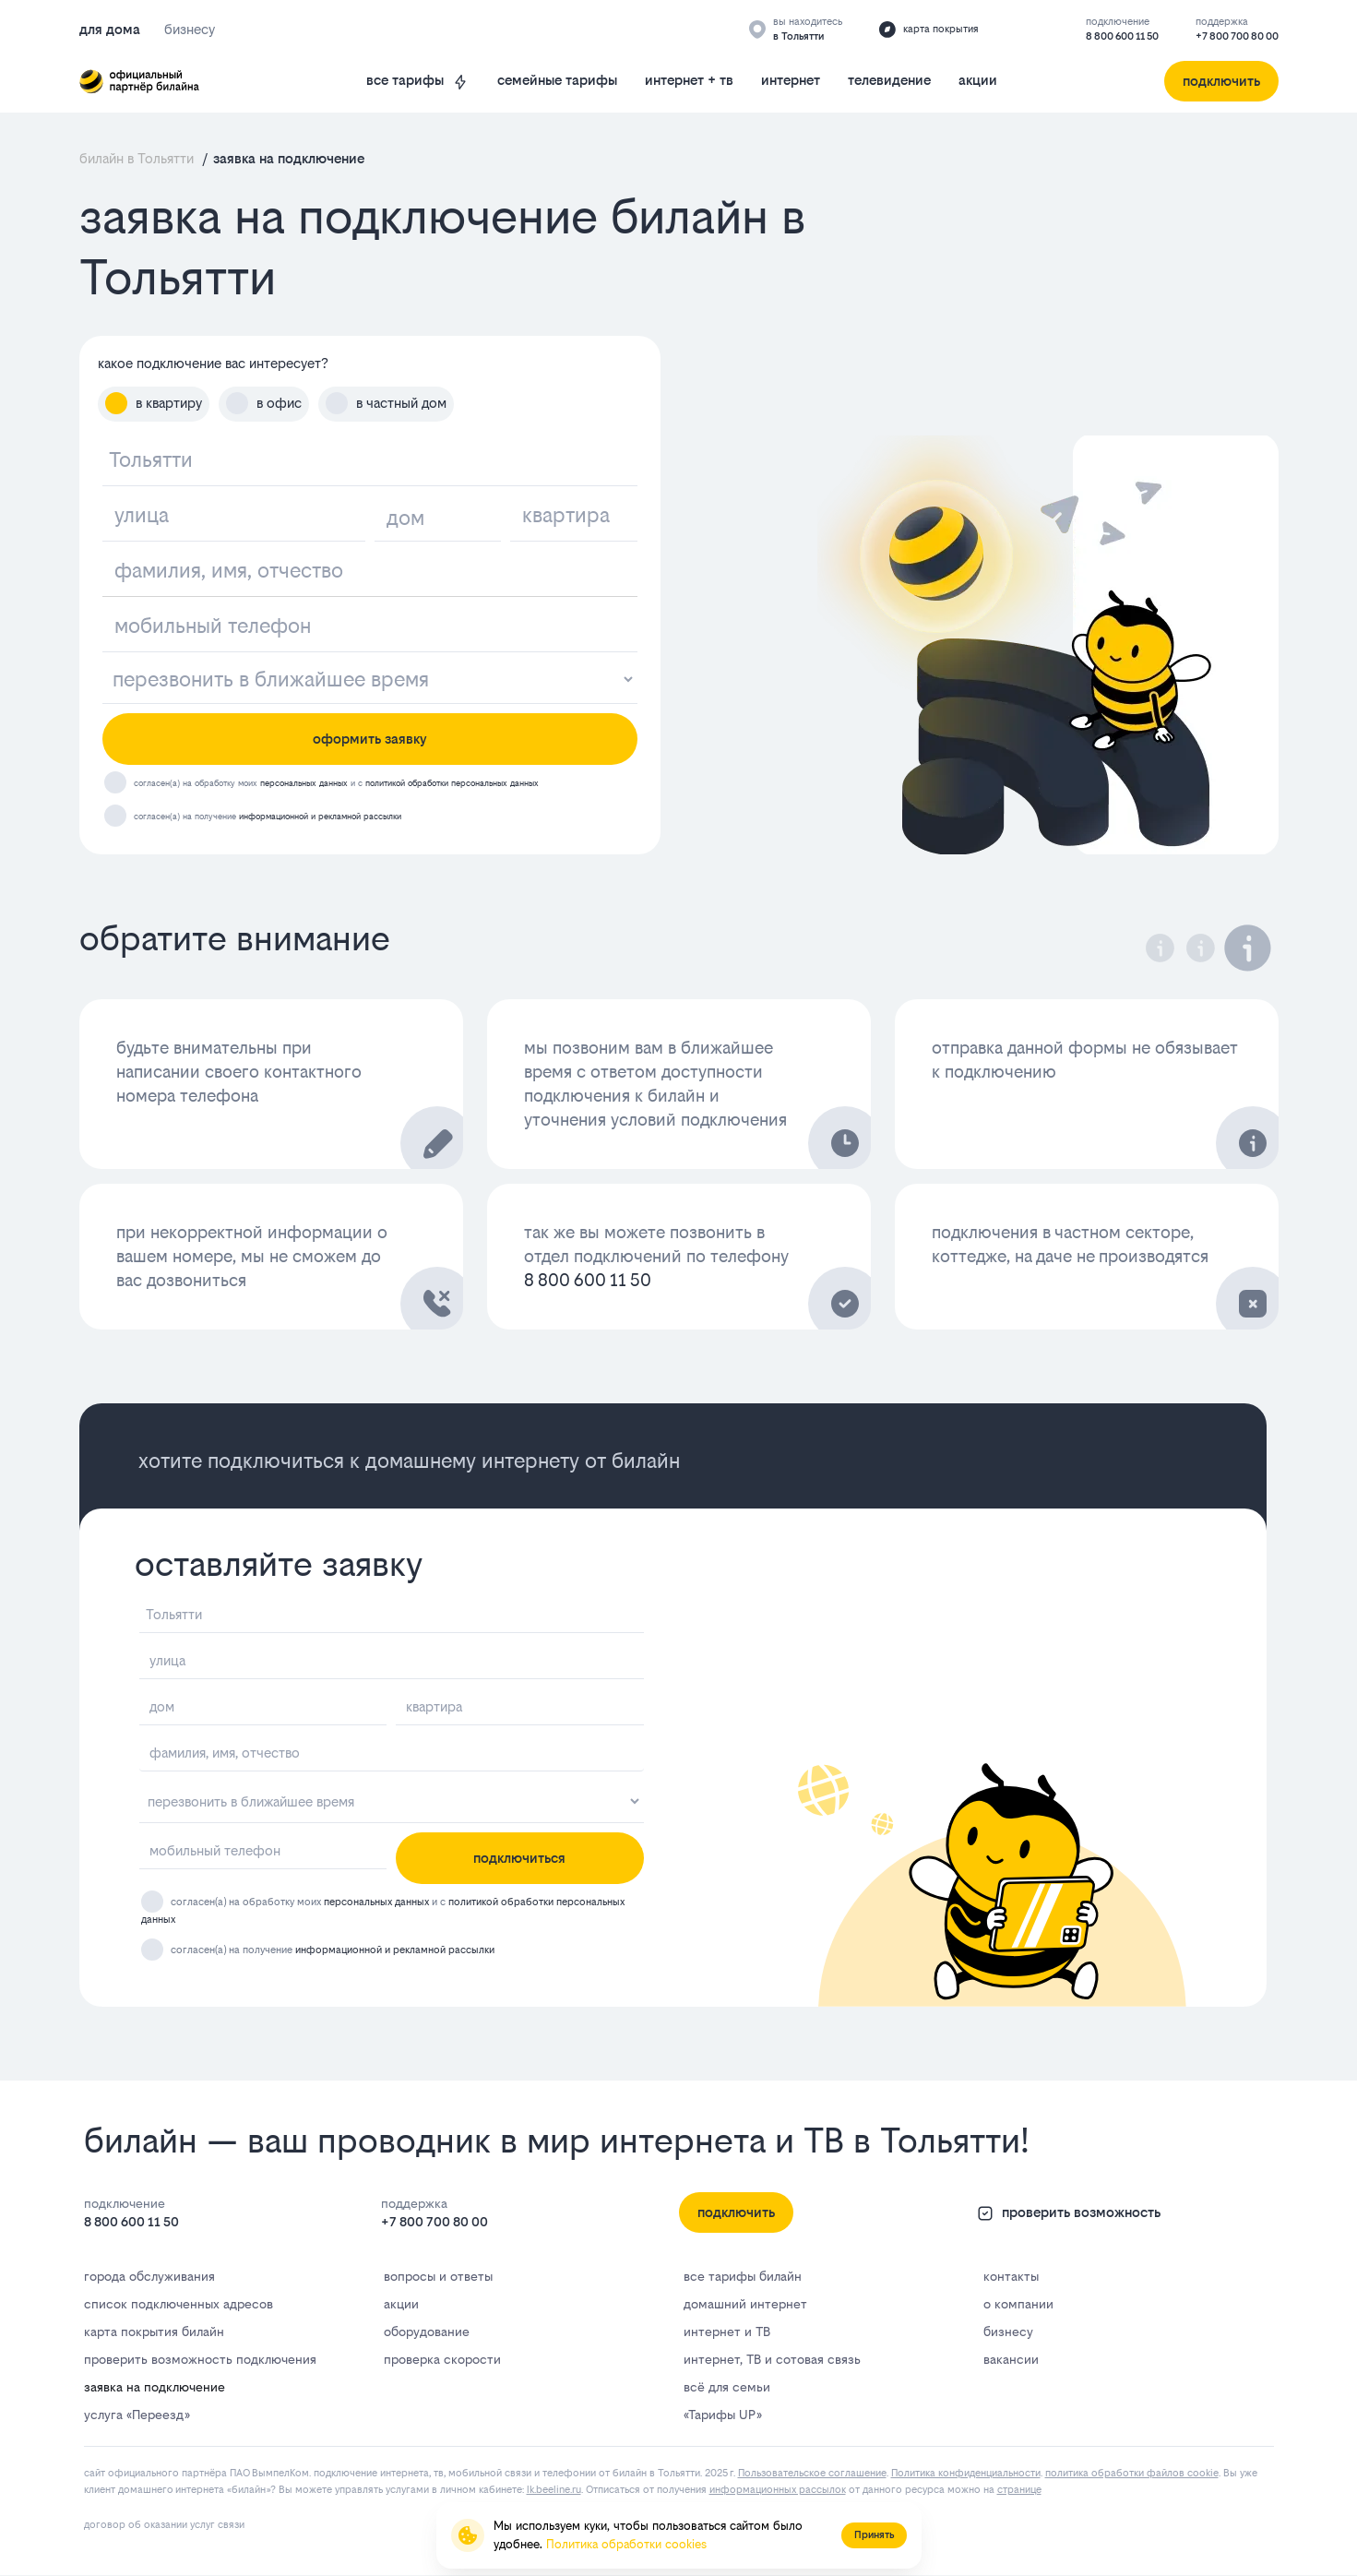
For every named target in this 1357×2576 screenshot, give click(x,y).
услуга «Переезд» (136, 2414)
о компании (1018, 2303)
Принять (874, 2535)
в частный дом (386, 403)
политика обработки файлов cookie (1132, 2473)
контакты (1011, 2276)
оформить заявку (370, 738)
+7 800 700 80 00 (1237, 36)
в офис (264, 403)
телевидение (889, 80)
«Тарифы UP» (722, 2414)
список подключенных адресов (178, 2303)
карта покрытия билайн (154, 2331)
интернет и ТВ (727, 2331)
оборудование (427, 2331)
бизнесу (1008, 2331)
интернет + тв (689, 80)
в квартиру (153, 403)
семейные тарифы (557, 80)
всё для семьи (727, 2386)
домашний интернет (745, 2303)
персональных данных (304, 783)
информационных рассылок (777, 2490)
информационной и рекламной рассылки (320, 816)
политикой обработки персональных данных (452, 783)
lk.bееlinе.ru (554, 2490)
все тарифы (418, 81)
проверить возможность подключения (200, 2359)
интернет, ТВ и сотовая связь (772, 2359)
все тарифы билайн (743, 2276)
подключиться (519, 1858)
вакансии (1011, 2359)
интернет (790, 80)
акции (977, 80)
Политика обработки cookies (626, 2544)
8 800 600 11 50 (1122, 36)
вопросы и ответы (438, 2276)
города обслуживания (149, 2276)
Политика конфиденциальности (966, 2473)
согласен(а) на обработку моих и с (336, 783)
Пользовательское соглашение (812, 2473)
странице (1019, 2490)
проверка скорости (442, 2359)
